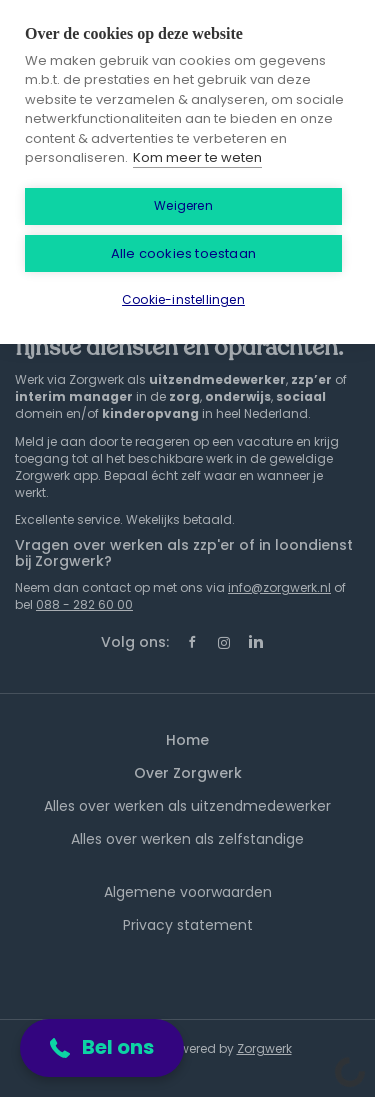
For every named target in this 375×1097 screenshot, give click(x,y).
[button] (102, 1048)
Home (187, 740)
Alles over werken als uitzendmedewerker (187, 806)
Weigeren (183, 205)
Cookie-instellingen (183, 299)
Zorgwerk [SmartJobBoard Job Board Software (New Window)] (264, 1048)
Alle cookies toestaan (183, 253)
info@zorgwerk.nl (279, 587)
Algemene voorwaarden (188, 892)
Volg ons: (135, 642)
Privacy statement (188, 925)
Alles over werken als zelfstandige (187, 839)
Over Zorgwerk (188, 773)
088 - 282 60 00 (84, 604)
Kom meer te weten (197, 157)
